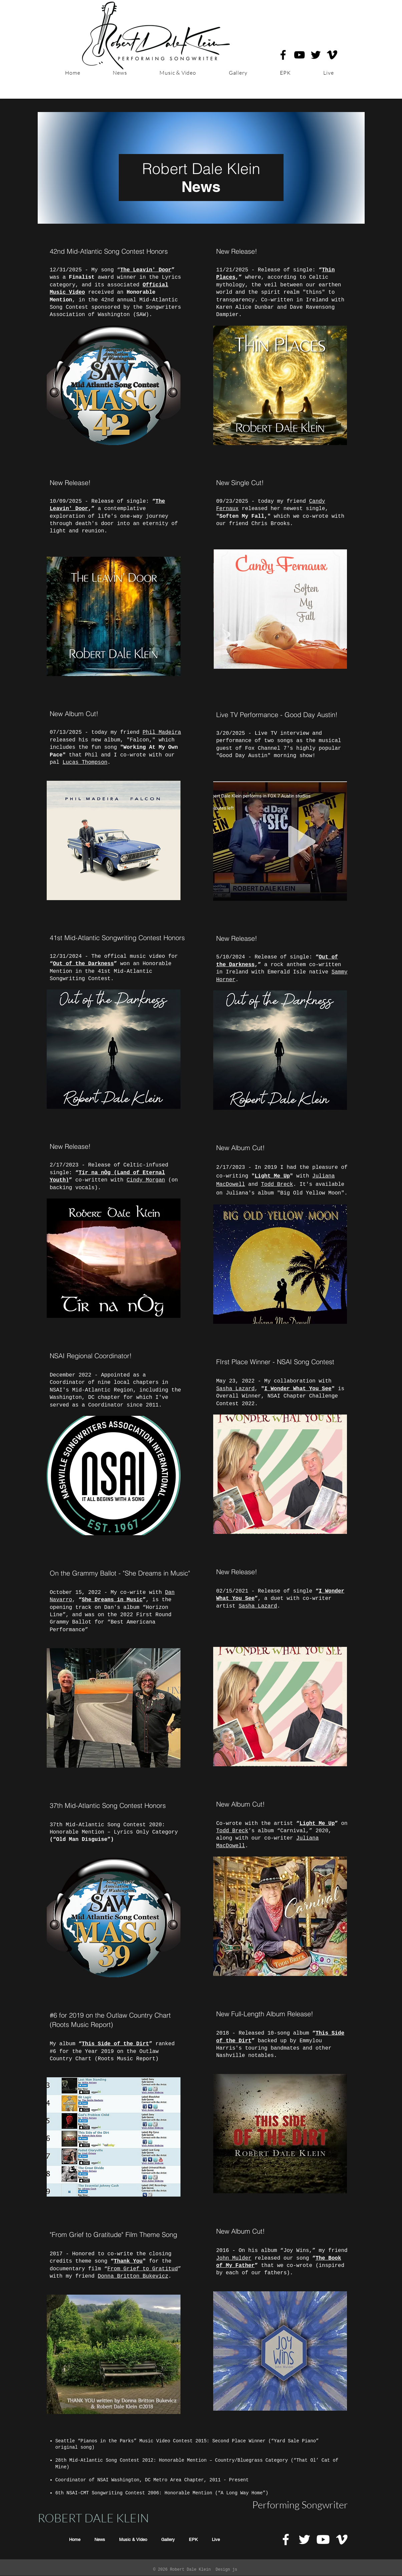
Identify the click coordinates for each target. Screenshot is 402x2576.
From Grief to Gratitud (142, 2269)
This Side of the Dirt (115, 2044)
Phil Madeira (161, 732)
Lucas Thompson (84, 762)
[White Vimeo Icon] (341, 2539)
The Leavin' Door (145, 270)
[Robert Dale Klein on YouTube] (299, 54)
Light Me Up (272, 1176)
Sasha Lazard (235, 1389)
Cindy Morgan (145, 1180)
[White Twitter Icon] (304, 2539)
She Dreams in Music (112, 1600)
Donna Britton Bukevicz (133, 2276)
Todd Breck (277, 1184)
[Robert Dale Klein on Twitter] (315, 54)
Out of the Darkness (83, 964)
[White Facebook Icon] (285, 2539)
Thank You (128, 2261)
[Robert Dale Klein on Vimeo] (332, 54)
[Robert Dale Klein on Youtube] (323, 2539)
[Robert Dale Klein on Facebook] (283, 54)
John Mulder (234, 2258)
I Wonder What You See (298, 1389)
